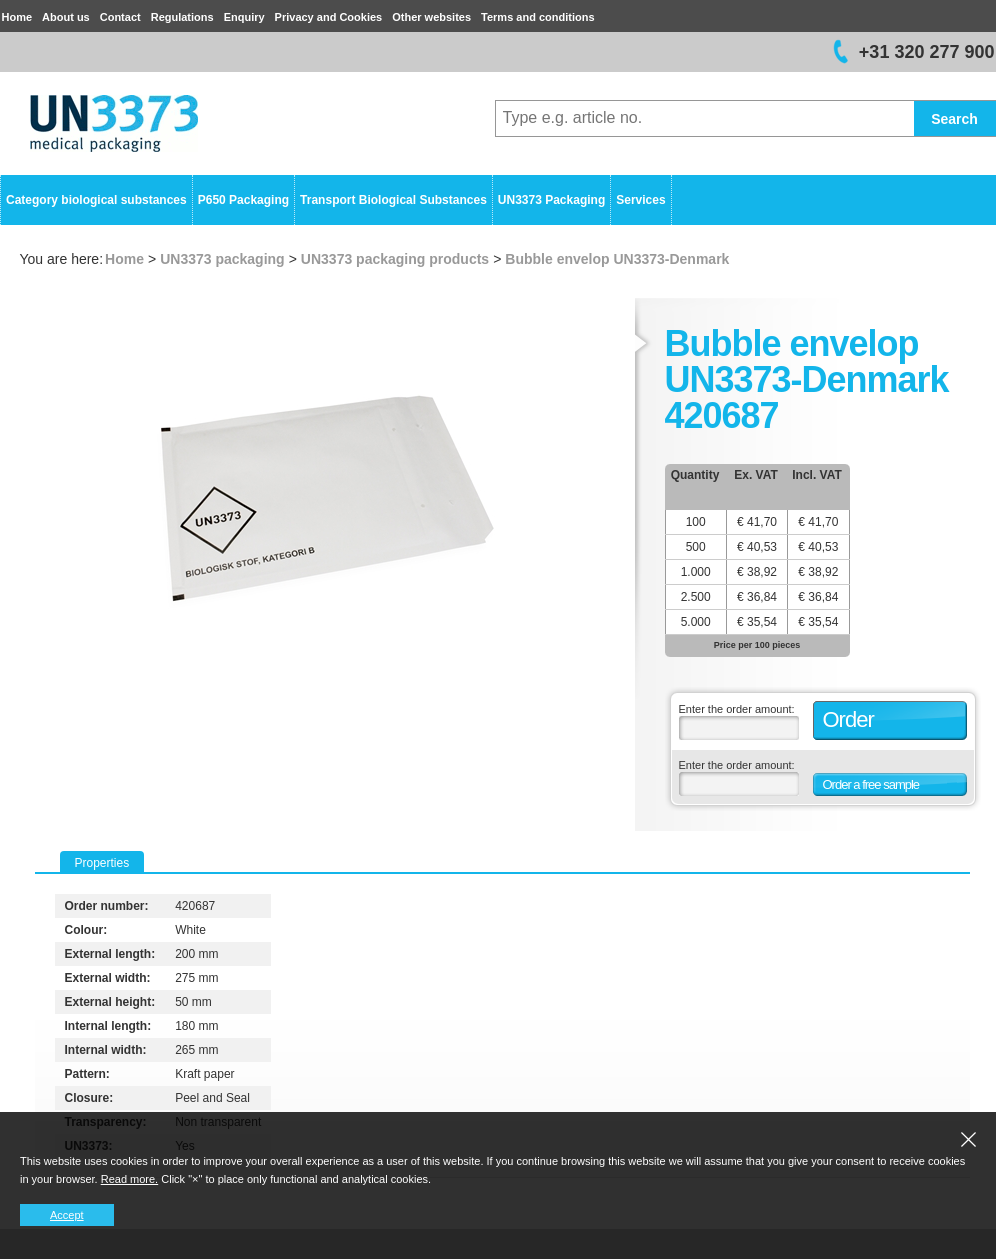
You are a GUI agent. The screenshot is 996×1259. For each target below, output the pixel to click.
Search (954, 119)
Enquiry (244, 17)
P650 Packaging (243, 200)
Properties (102, 863)
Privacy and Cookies (329, 17)
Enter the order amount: (737, 709)
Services (640, 200)
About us (66, 17)
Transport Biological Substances (393, 200)
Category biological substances (96, 200)
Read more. (129, 1179)
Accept (67, 1215)
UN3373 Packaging (551, 200)
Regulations (182, 17)
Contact (120, 17)
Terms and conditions (537, 17)
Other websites (431, 17)
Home (17, 17)
